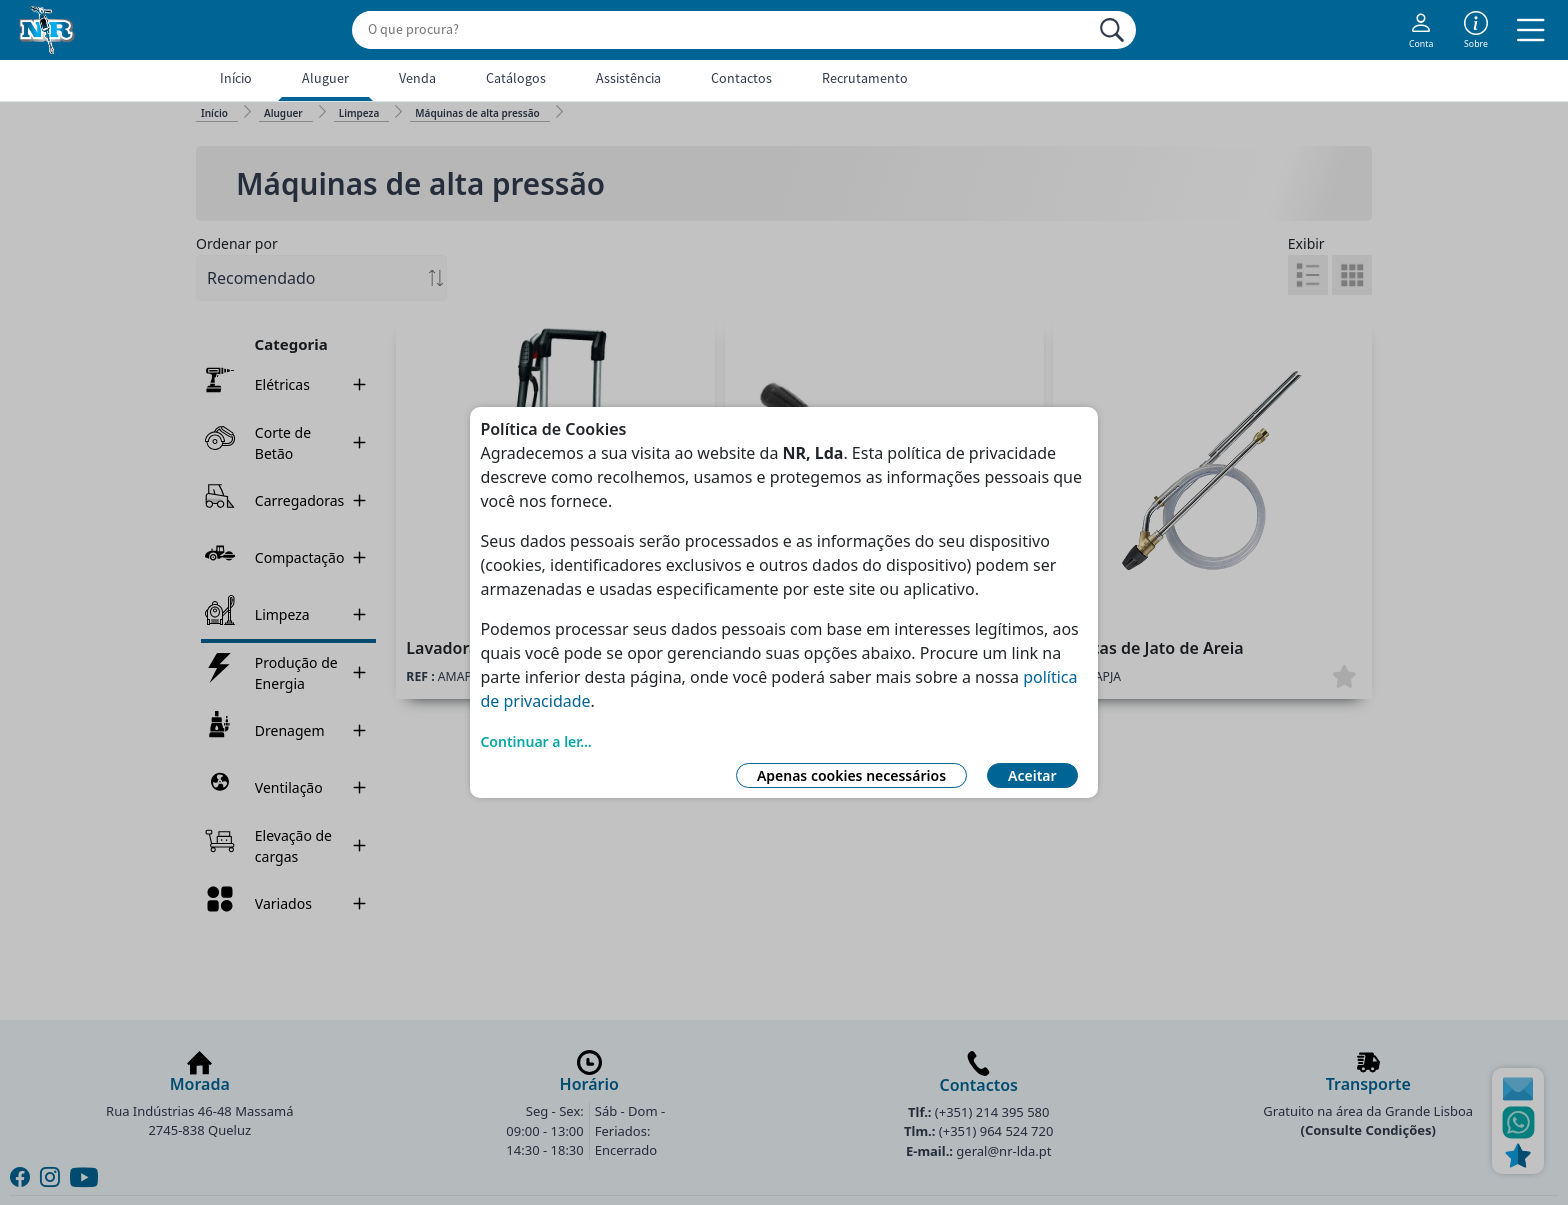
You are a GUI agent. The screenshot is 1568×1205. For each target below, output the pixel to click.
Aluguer (325, 78)
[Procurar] (1112, 30)
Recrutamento (865, 78)
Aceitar (1032, 775)
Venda (417, 78)
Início (236, 78)
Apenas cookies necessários (851, 775)
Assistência (628, 78)
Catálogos (516, 78)
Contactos (741, 78)
